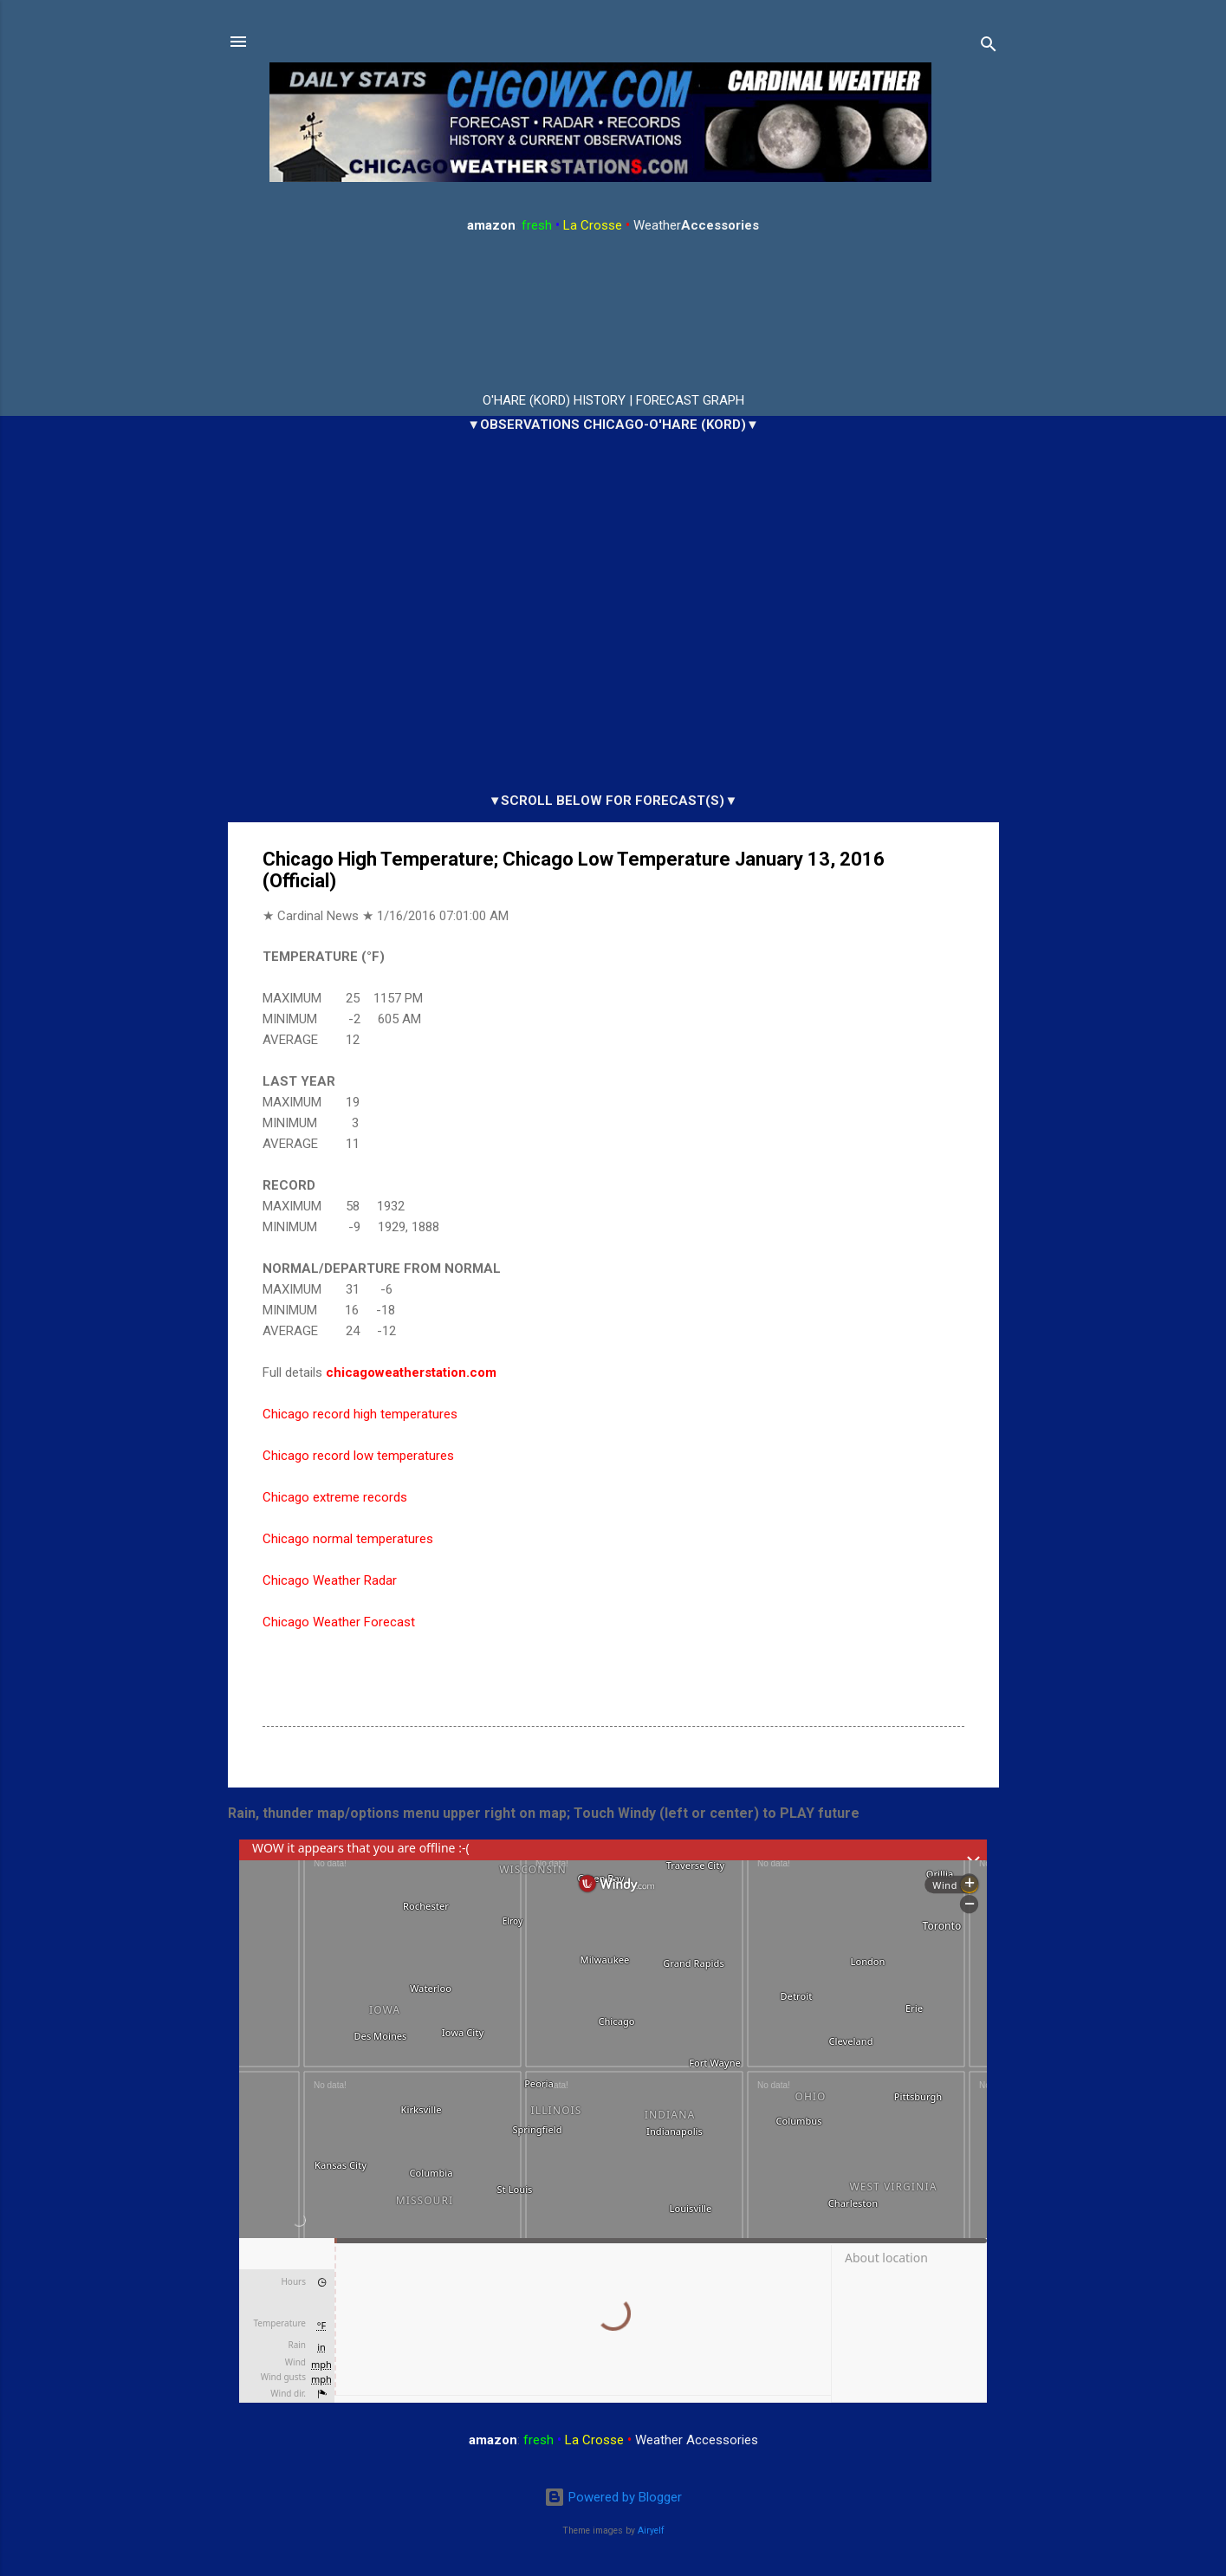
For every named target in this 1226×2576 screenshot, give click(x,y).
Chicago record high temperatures (360, 1414)
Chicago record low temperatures (358, 1455)
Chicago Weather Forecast (339, 1622)
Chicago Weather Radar (330, 1580)
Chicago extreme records (335, 1497)
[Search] (988, 47)
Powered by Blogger (613, 2497)
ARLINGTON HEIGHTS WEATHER (613, 314)
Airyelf (651, 2530)
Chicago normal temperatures (348, 1539)
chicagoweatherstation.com (411, 1372)
